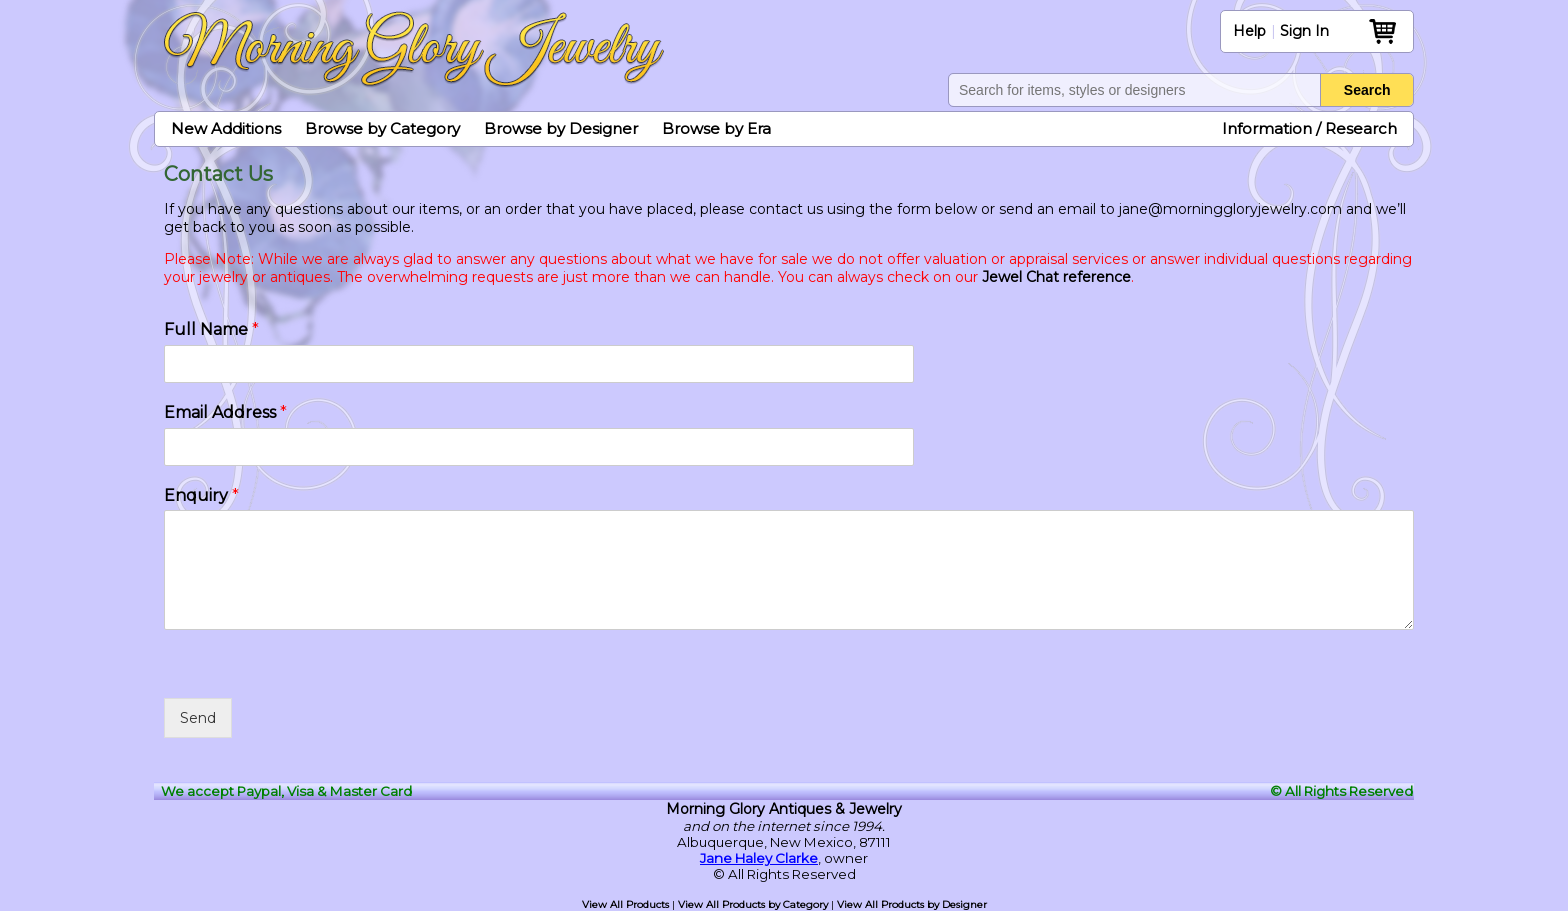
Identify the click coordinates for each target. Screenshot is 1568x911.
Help (1249, 31)
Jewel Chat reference (1056, 277)
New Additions (226, 128)
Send (198, 718)
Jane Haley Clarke (759, 858)
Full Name (211, 329)
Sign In (1304, 31)
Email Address (225, 412)
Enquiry (201, 495)
